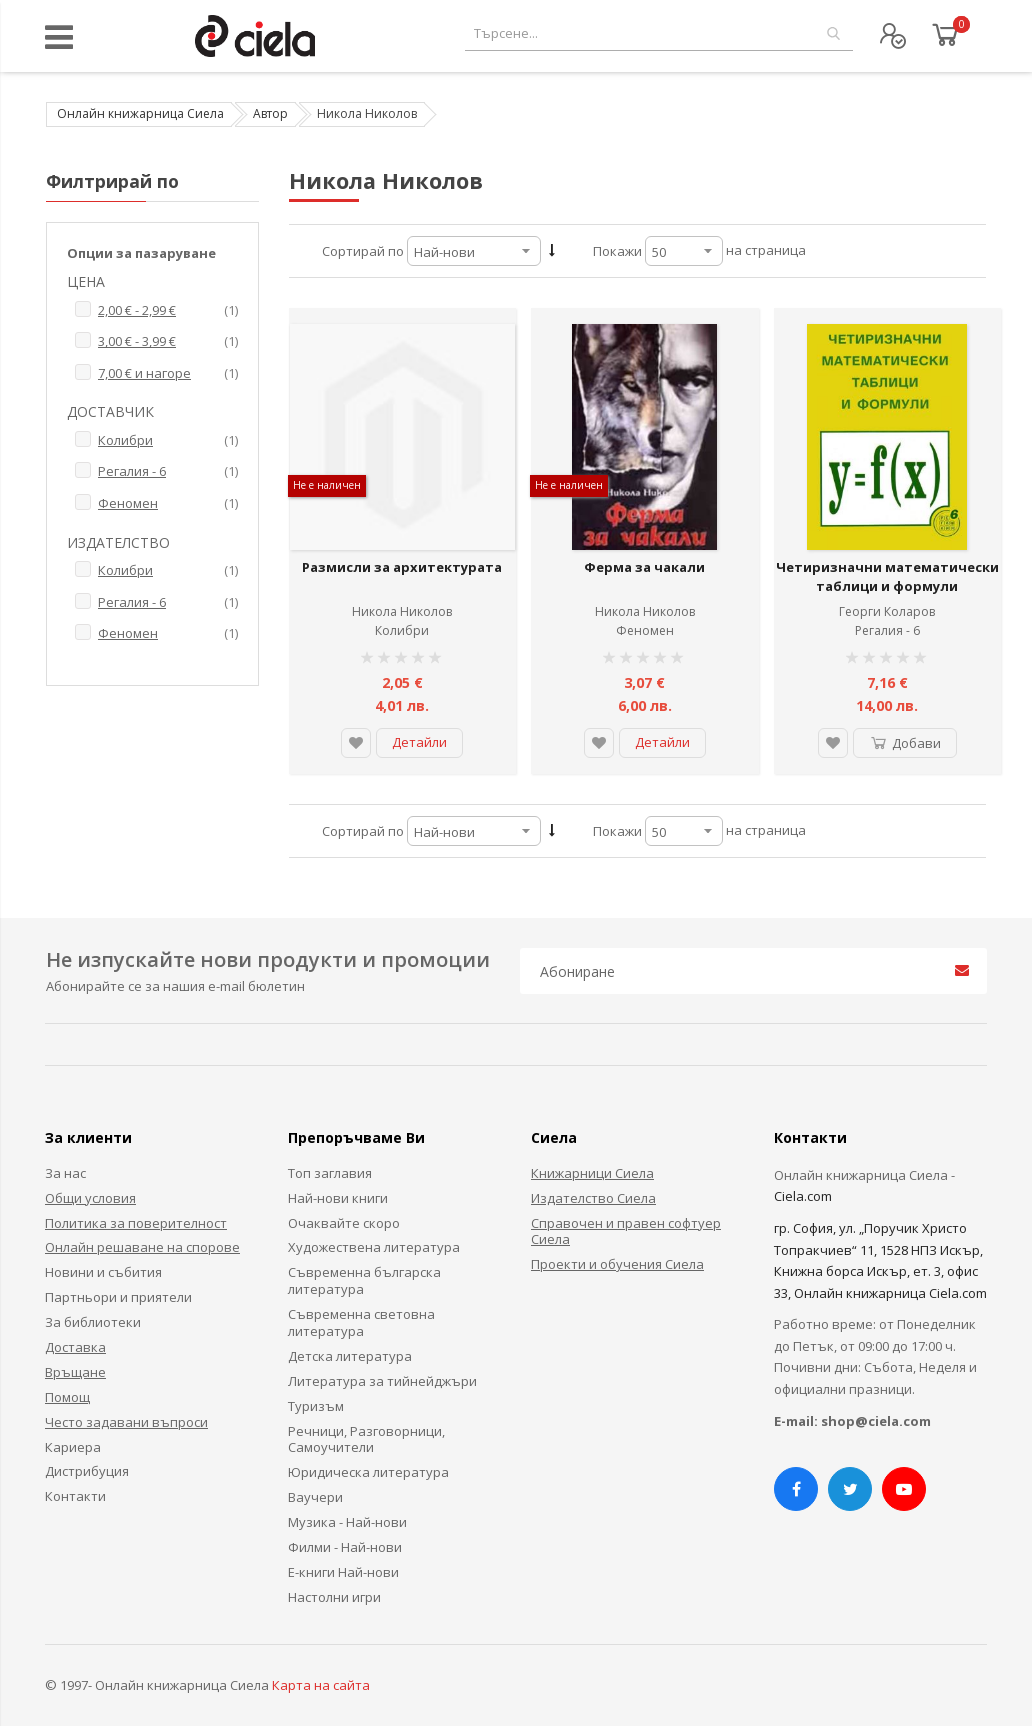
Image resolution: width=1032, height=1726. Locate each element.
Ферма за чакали (644, 567)
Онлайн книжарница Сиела (140, 113)
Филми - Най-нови (345, 1547)
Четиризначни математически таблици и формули (887, 577)
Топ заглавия (330, 1173)
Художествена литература (374, 1247)
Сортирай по (363, 251)
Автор (270, 113)
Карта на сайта (321, 1685)
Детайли (419, 742)
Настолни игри (334, 1597)
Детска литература (350, 1356)
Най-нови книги (338, 1198)
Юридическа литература (368, 1472)
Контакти (75, 1496)
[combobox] (659, 33)
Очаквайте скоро (344, 1223)
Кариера (73, 1447)
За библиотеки (93, 1322)
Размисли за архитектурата (402, 567)
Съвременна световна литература (361, 1322)
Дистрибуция (87, 1471)
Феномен (645, 630)
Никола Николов (402, 611)
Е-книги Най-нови (343, 1572)
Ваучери (315, 1497)
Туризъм (316, 1406)
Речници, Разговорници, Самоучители (366, 1439)
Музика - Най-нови (347, 1522)
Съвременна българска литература (364, 1280)
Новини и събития (103, 1272)
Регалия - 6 (887, 630)
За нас (65, 1173)
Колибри (402, 630)
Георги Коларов (887, 611)
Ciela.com (803, 1196)
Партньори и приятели (118, 1297)
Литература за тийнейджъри (382, 1381)
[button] (356, 743)
